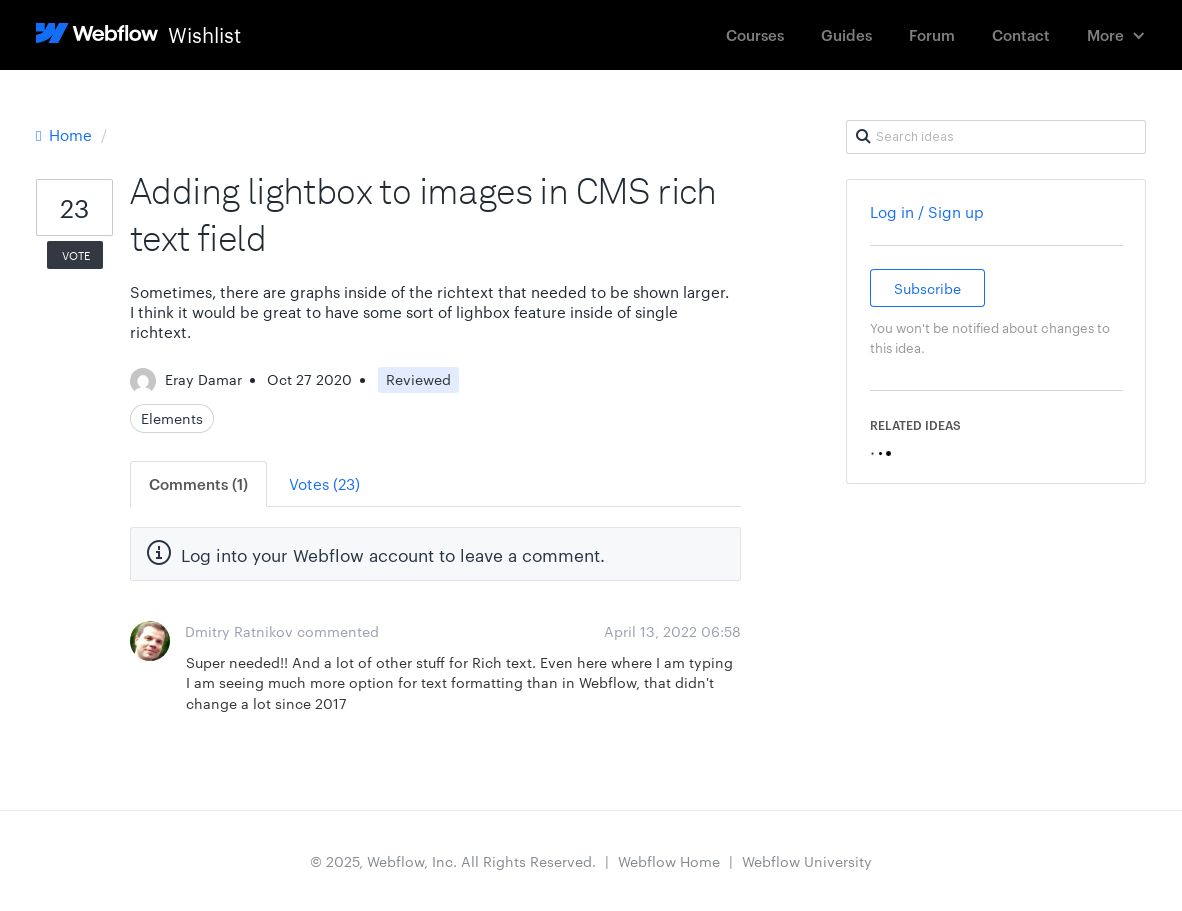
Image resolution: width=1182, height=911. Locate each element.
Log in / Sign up (927, 211)
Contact (1021, 34)
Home (66, 134)
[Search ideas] (996, 137)
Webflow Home (669, 861)
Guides (846, 34)
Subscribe (927, 288)
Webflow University (807, 861)
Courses (755, 34)
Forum (932, 34)
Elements (172, 418)
